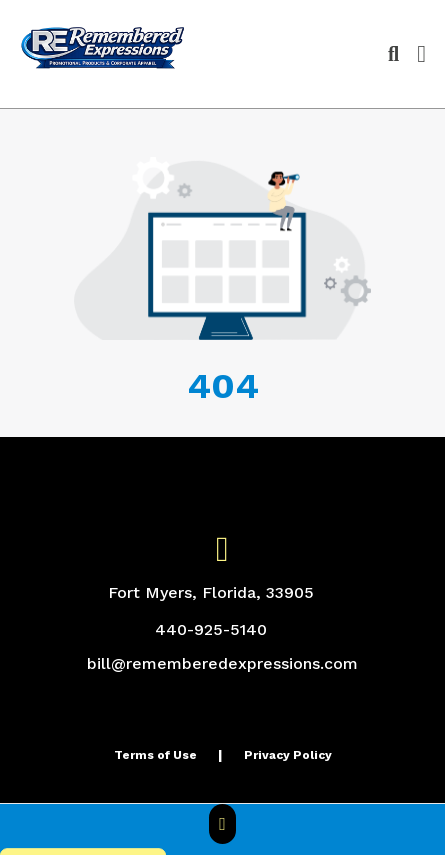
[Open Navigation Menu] (421, 54)
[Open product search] (393, 54)
